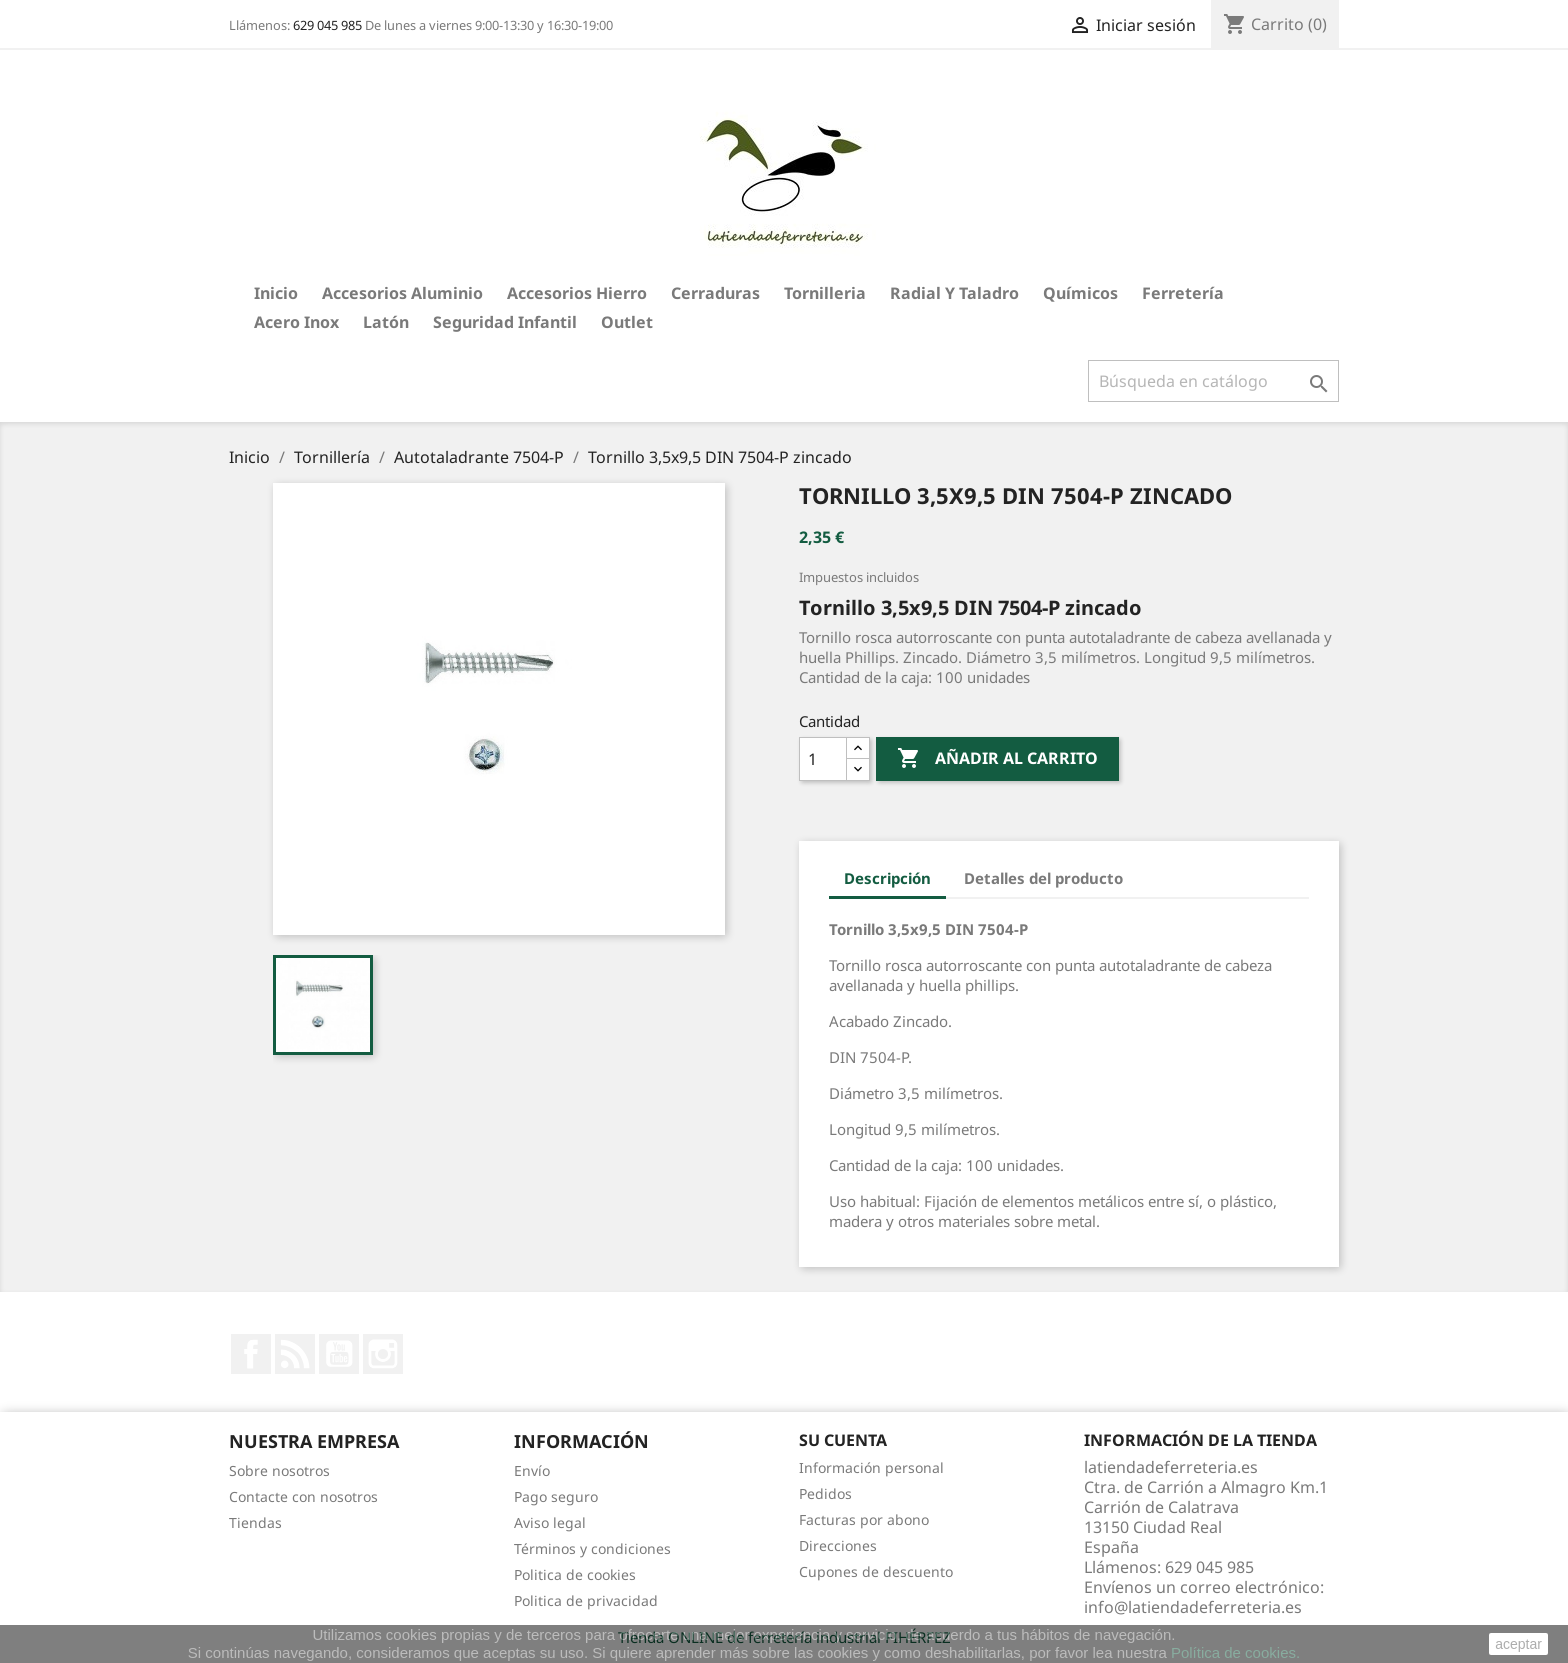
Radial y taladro (954, 293)
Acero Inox (296, 322)
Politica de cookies (575, 1574)
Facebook (251, 1354)
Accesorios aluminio (402, 293)
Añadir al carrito (997, 759)
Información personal (871, 1467)
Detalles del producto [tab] (1043, 878)
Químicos (1080, 293)
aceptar (1518, 1644)
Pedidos (825, 1493)
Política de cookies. (1235, 1652)
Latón (386, 322)
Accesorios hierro (577, 293)
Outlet (627, 322)
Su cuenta (843, 1440)
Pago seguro (556, 1496)
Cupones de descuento (876, 1571)
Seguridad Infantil (505, 322)
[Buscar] (1213, 381)
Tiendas (255, 1522)
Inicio (276, 293)
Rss (295, 1354)
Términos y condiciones (592, 1548)
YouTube (339, 1354)
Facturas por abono (864, 1519)
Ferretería (1183, 293)
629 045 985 (327, 25)
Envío (532, 1470)
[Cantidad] (823, 759)
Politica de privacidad (586, 1600)
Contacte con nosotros (303, 1496)
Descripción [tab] (887, 878)
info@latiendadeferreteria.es (1193, 1607)
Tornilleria (825, 293)
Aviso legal (550, 1522)
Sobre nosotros (279, 1470)
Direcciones (838, 1545)
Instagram (383, 1354)
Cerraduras (715, 293)
